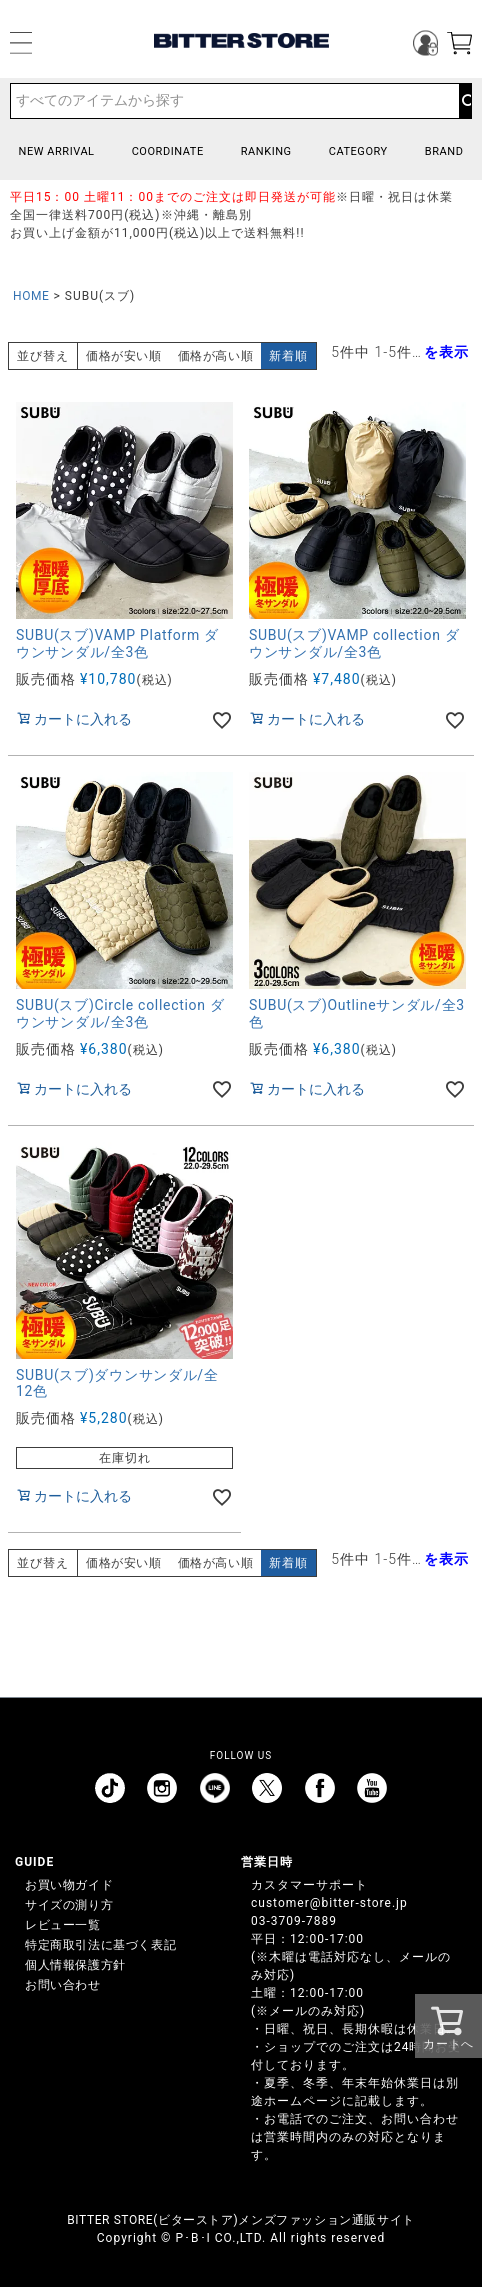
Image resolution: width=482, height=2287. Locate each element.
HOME (31, 296)
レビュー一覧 (63, 1925)
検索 (465, 101)
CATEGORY (358, 151)
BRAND (444, 151)
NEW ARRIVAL (57, 151)
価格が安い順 (124, 356)
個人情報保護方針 (75, 1965)
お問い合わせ (63, 1985)
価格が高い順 (216, 356)
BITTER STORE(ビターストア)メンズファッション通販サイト (240, 2220)
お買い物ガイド (69, 1885)
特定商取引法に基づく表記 (100, 1945)
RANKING (266, 151)
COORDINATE (168, 151)
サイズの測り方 (69, 1905)
